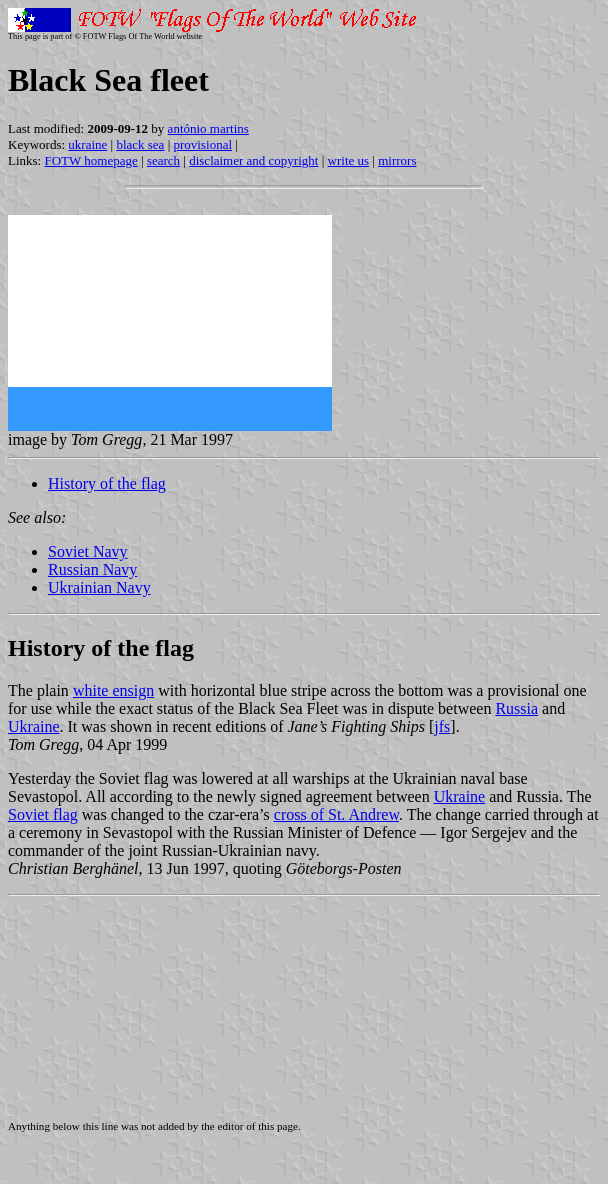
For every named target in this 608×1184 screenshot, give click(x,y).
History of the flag (107, 483)
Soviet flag (43, 814)
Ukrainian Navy (99, 587)
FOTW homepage (90, 160)
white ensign (113, 690)
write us (349, 160)
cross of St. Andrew (336, 814)
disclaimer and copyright (253, 160)
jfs (442, 726)
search (163, 160)
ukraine (87, 144)
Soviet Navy (88, 551)
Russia (516, 708)
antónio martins (208, 128)
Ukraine (34, 726)
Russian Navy (92, 569)
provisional (203, 144)
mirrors (397, 160)
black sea (140, 144)
